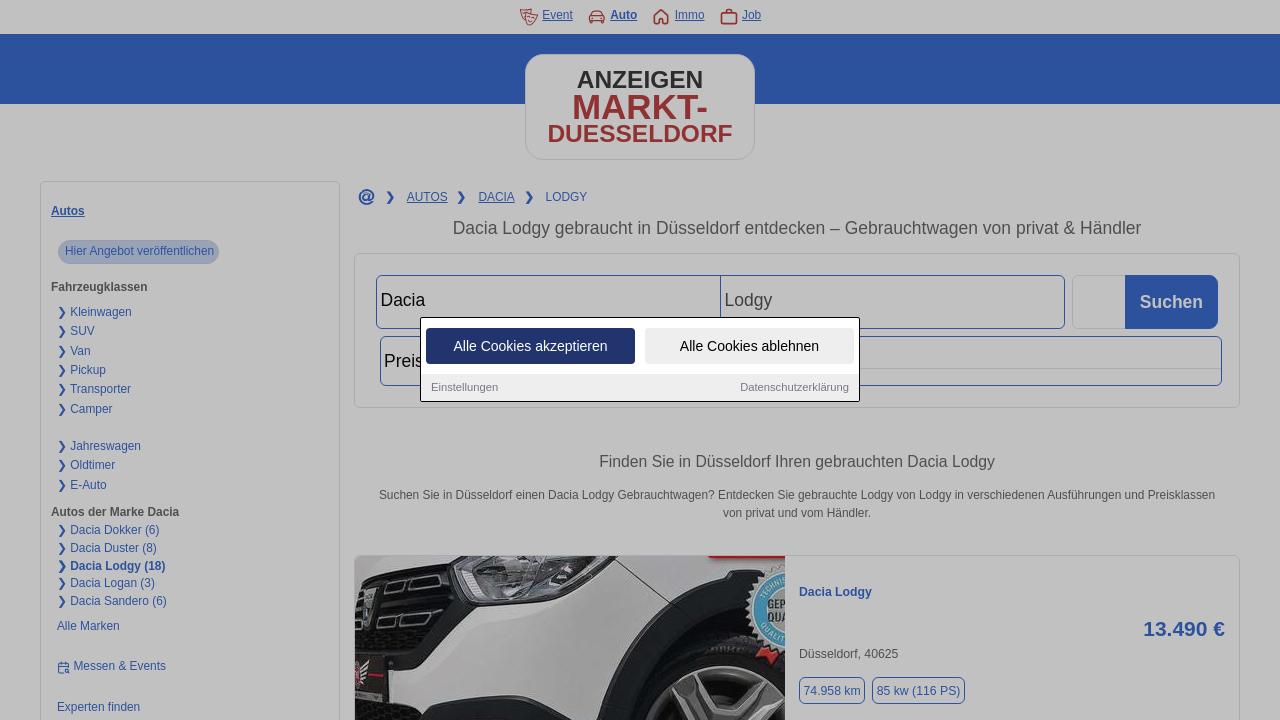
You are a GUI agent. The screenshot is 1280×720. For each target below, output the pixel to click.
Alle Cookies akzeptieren (530, 347)
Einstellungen (464, 388)
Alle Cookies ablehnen (749, 347)
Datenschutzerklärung (794, 388)
